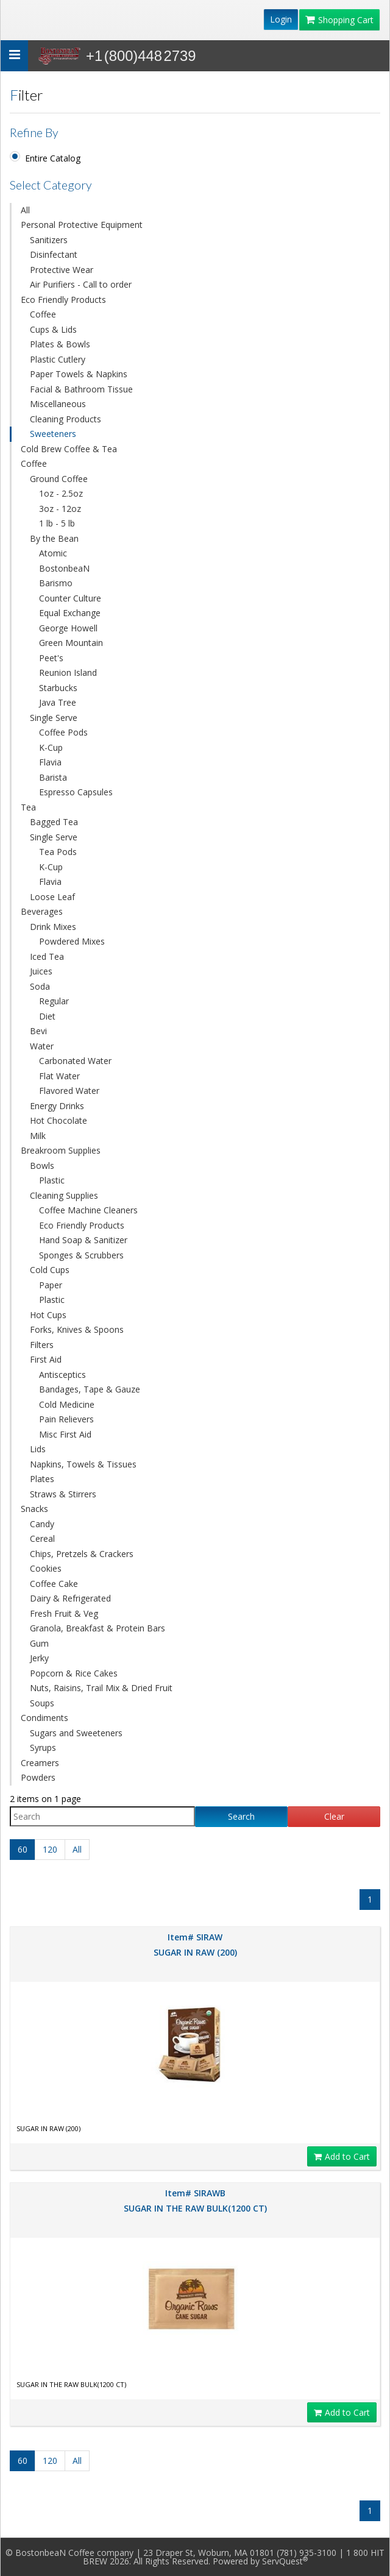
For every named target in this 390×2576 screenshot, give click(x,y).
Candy (42, 1524)
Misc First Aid (65, 1434)
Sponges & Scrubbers (81, 1255)
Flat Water (59, 1076)
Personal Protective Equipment (82, 224)
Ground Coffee (59, 478)
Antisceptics (62, 1374)
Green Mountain (71, 642)
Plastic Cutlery (57, 359)
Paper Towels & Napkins (78, 374)
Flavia (50, 762)
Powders (38, 1777)
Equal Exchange (70, 613)
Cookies (46, 1568)
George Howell (68, 628)
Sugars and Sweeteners (76, 1733)
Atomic (53, 553)
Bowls (42, 1165)
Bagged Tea (54, 822)
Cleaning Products (65, 419)
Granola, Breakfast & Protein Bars (97, 1628)
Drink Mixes (53, 926)
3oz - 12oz (60, 508)
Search (241, 1816)
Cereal (42, 1538)
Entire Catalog (52, 158)
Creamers (40, 1763)
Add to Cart (342, 2156)
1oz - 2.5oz (61, 493)
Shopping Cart (339, 20)
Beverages (42, 911)
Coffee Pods (63, 732)
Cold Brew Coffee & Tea (69, 449)
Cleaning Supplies (64, 1195)
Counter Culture (70, 598)
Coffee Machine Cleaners (88, 1210)
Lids (38, 1449)
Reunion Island (68, 672)
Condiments (44, 1717)
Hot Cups (48, 1315)
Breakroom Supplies (61, 1150)
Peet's (51, 658)
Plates (42, 1479)
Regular (54, 1001)
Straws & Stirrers (63, 1494)
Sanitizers (49, 240)
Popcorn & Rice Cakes (74, 1673)
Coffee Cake (54, 1583)
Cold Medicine (66, 1404)
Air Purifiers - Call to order (81, 284)
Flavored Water (69, 1090)
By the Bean (54, 538)
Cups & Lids (53, 329)
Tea (28, 807)
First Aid (46, 1359)
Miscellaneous (58, 404)
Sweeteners (53, 433)
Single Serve (53, 717)
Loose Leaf (52, 897)
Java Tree (57, 702)
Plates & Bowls (60, 344)
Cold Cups (49, 1270)
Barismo (56, 583)
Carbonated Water (75, 1060)
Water (42, 1046)
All (25, 210)
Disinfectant (53, 254)
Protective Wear (61, 269)
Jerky (39, 1658)
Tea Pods (58, 851)
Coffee (43, 314)
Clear (334, 1816)
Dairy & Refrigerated (70, 1598)
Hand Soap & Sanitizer (83, 1240)
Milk (38, 1135)
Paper (50, 1285)
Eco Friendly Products (63, 299)
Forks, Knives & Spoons (77, 1329)
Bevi (38, 1031)
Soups (42, 1703)
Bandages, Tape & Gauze (89, 1389)
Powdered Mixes (72, 941)
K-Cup (51, 747)
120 (50, 1849)
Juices (41, 971)
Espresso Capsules (76, 792)
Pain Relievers (66, 1419)
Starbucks (58, 688)
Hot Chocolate (58, 1120)
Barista (53, 777)
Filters (42, 1344)
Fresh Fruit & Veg (64, 1613)
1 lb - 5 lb (57, 523)
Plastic (52, 1180)
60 (22, 1849)
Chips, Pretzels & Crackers (81, 1553)
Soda (40, 986)
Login (281, 19)
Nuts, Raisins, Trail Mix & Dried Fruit (101, 1688)
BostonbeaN (64, 568)
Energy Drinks (57, 1106)
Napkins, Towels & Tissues (83, 1464)
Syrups (43, 1747)
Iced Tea (47, 956)
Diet (47, 1016)
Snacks (34, 1508)
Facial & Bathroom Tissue (81, 389)
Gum (39, 1643)
